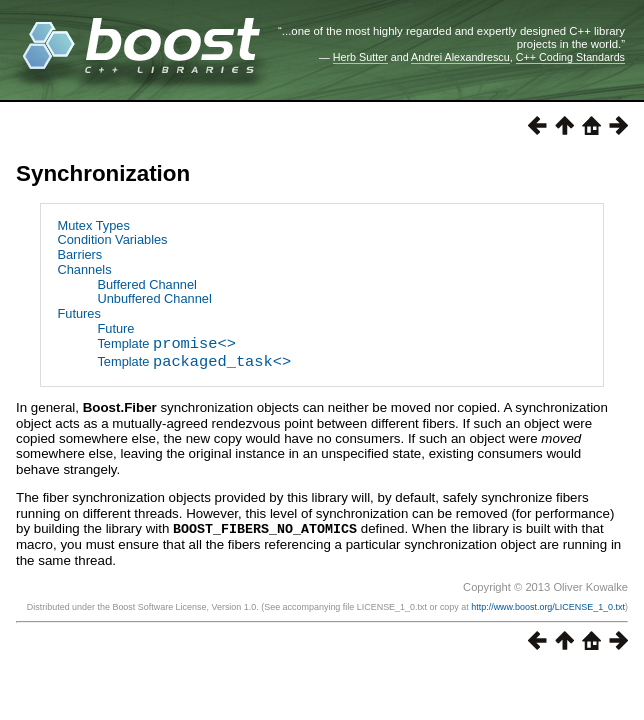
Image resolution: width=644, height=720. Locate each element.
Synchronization (103, 173)
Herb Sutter (360, 57)
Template (166, 345)
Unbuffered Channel (154, 298)
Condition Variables (112, 239)
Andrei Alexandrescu (460, 57)
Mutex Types (93, 225)
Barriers (79, 254)
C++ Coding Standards (570, 57)
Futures (78, 313)
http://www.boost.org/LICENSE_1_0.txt (548, 606)
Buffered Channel (146, 284)
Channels (84, 269)
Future (115, 328)
